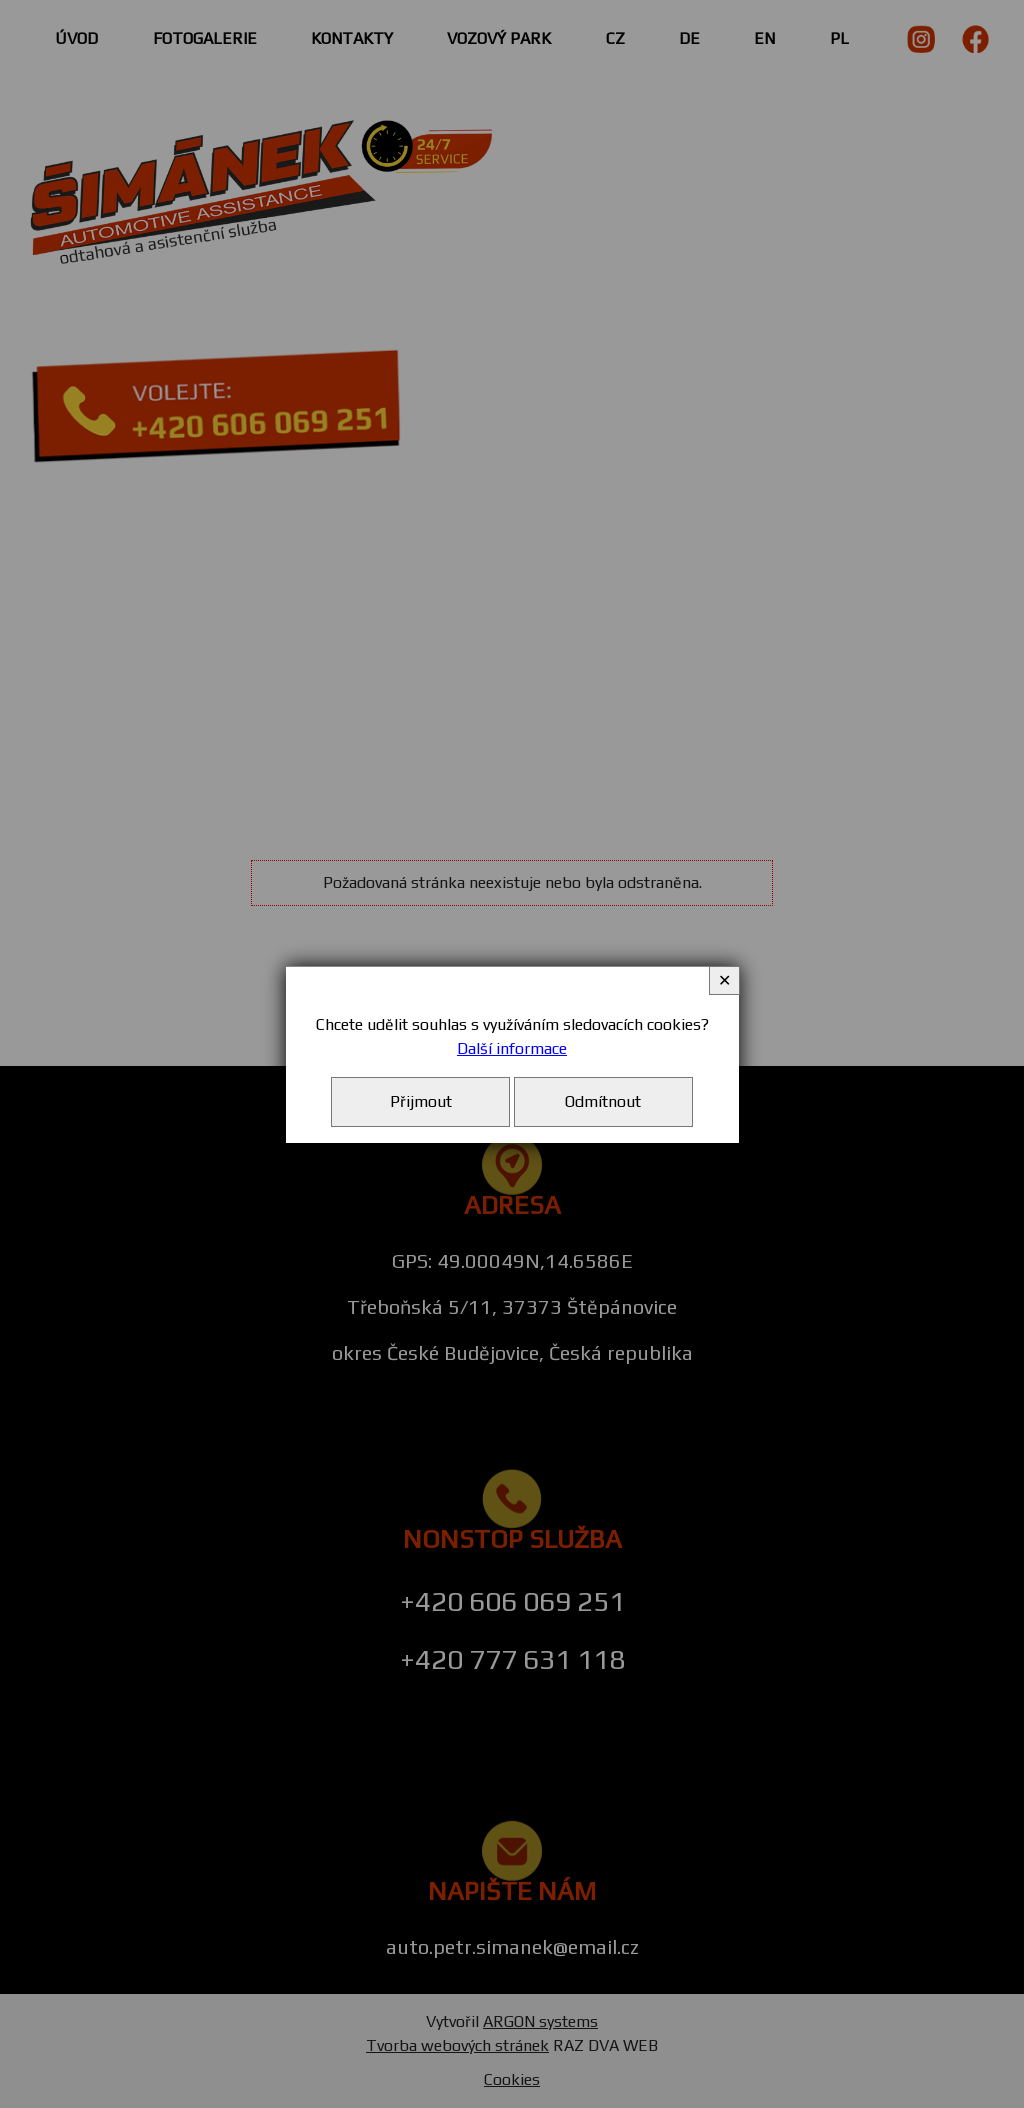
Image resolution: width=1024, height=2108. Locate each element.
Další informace (512, 1048)
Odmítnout (603, 1101)
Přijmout (421, 1101)
